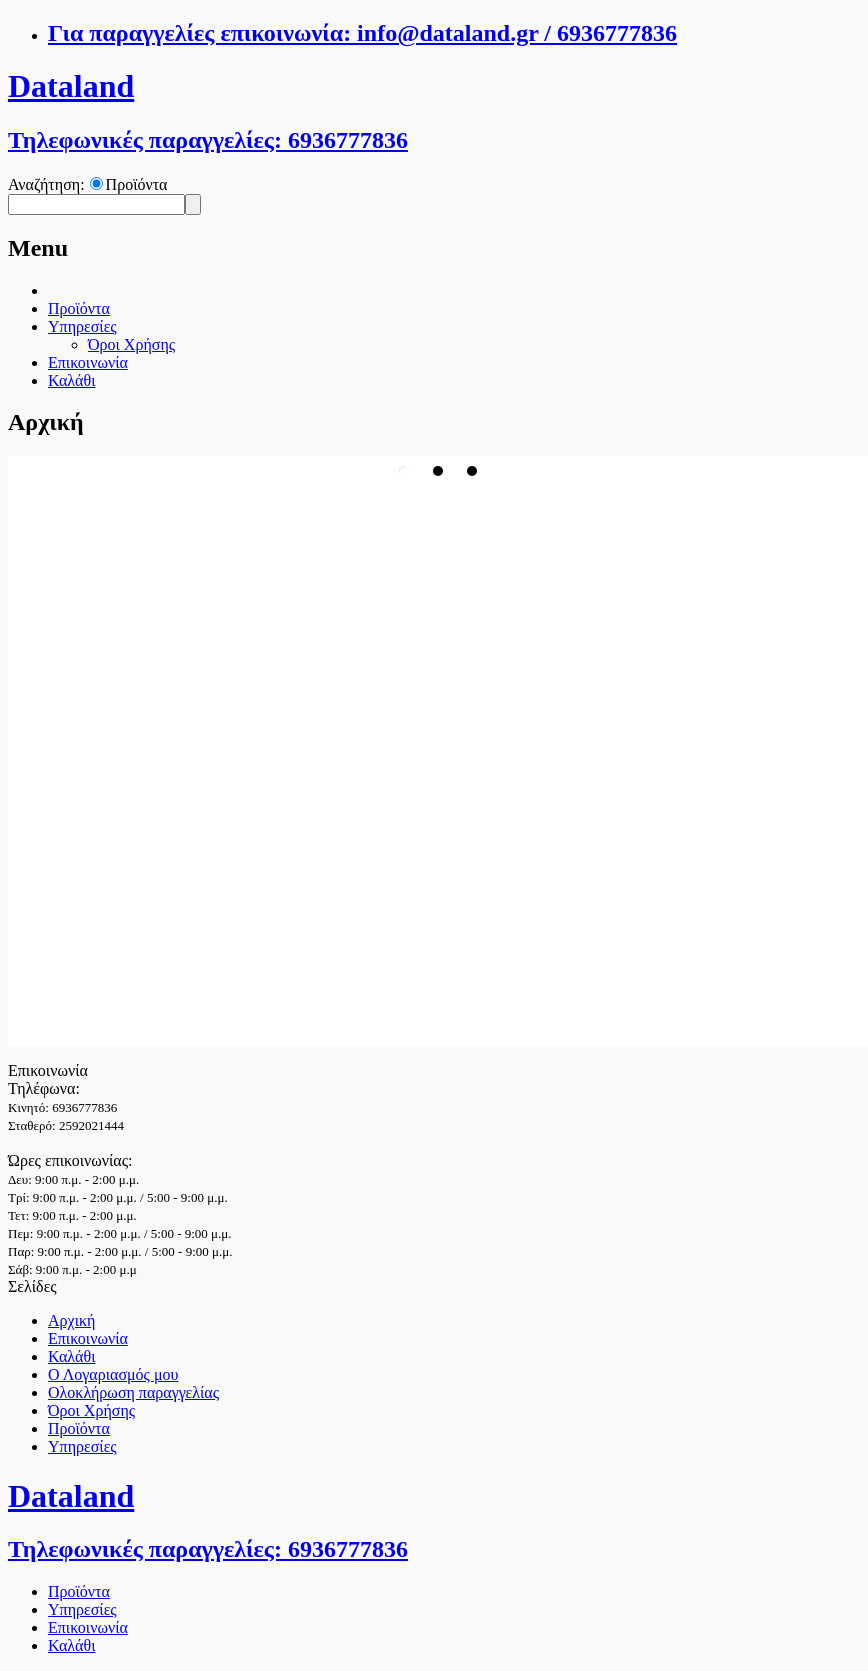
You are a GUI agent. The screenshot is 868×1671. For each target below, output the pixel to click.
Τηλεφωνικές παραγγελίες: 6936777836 (208, 140)
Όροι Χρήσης (131, 344)
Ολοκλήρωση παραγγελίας (133, 1392)
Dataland (71, 86)
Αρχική (71, 1320)
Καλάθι (71, 380)
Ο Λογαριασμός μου (113, 1374)
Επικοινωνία (88, 362)
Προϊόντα (137, 184)
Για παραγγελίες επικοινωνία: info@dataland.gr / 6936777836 (362, 33)
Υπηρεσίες (82, 326)
